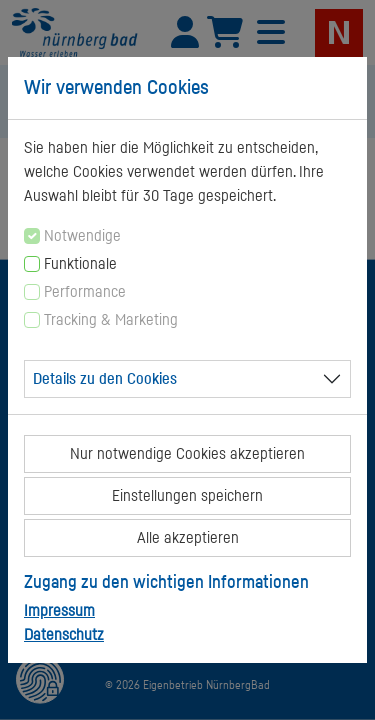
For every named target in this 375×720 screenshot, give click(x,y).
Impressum (59, 611)
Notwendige (82, 236)
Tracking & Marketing (111, 320)
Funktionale (80, 264)
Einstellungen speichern (187, 496)
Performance (85, 292)
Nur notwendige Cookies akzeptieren (187, 454)
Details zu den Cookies (105, 379)
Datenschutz (64, 635)
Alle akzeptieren (188, 538)
